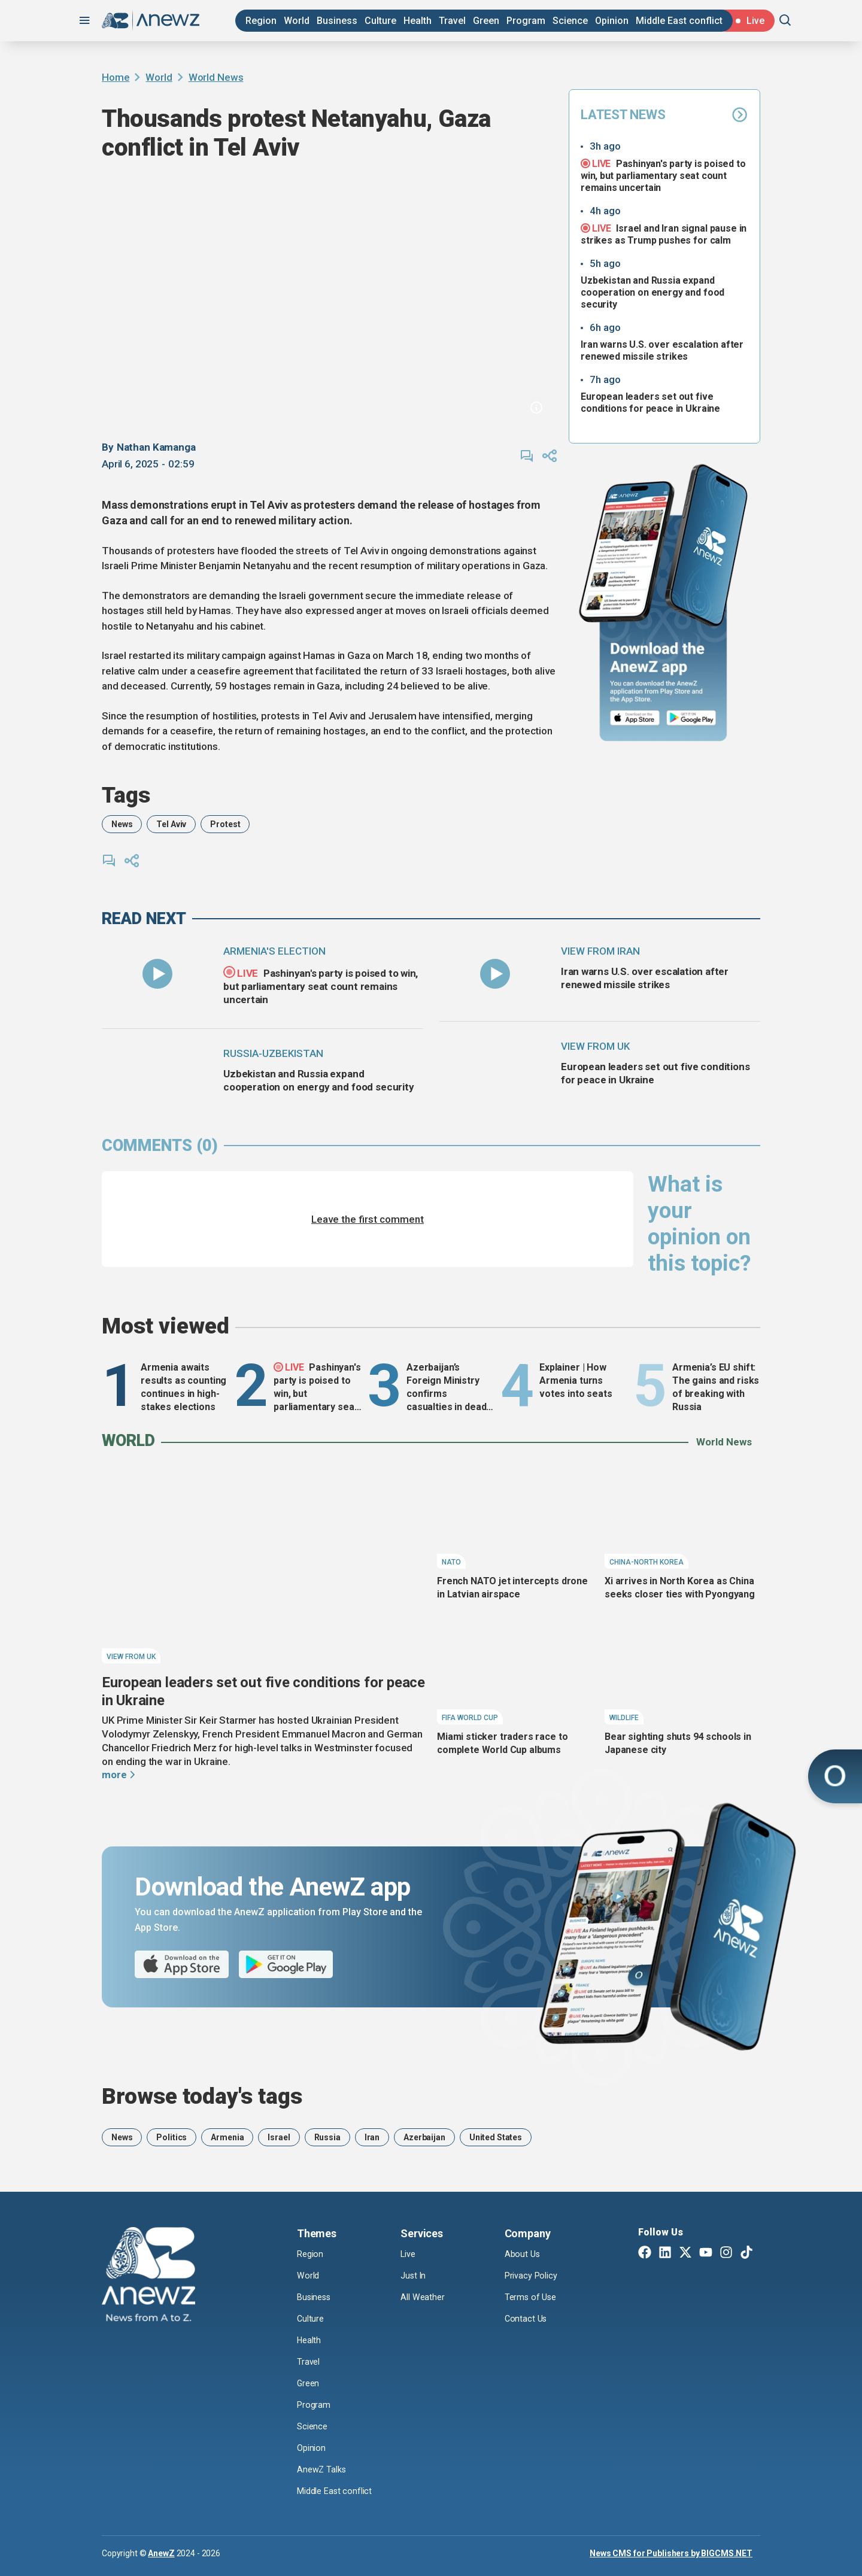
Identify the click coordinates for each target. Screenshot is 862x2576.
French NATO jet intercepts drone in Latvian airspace (512, 1587)
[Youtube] (705, 2253)
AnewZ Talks (323, 2469)
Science (570, 20)
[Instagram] (726, 2253)
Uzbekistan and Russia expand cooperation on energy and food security (652, 292)
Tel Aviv (171, 824)
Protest (225, 824)
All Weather (423, 2297)
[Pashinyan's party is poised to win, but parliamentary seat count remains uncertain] (157, 973)
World (296, 20)
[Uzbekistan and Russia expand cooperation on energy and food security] (157, 1076)
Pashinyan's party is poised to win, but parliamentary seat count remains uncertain (663, 175)
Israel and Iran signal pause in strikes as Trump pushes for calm (663, 234)
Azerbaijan (424, 2137)
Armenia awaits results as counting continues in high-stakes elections (183, 1387)
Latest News (664, 114)
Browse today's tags (202, 2096)
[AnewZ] (148, 2276)
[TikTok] (746, 2253)
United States (495, 2137)
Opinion (612, 20)
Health (417, 20)
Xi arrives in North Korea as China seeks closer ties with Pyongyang (680, 1587)
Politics (171, 2137)
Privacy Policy (534, 2276)
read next (144, 919)
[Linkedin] (665, 2253)
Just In (414, 2276)
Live (409, 2254)
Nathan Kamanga (156, 447)
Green (486, 20)
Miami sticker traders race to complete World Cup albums (502, 1743)
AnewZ (161, 2552)
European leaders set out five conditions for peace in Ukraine (650, 402)
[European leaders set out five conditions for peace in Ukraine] (494, 1069)
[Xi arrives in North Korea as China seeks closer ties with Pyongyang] (682, 1519)
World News (216, 77)
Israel (279, 2137)
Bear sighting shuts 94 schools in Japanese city (678, 1743)
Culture (380, 20)
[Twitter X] (685, 2253)
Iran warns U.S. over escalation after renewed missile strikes (662, 350)
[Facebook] (644, 2253)
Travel (452, 20)
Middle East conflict (679, 20)
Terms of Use (532, 2297)
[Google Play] (694, 718)
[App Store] (634, 718)
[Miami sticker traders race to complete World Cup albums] (515, 1674)
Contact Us (527, 2319)
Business (337, 20)
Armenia (227, 2137)
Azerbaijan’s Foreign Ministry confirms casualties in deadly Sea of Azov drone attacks (449, 1388)
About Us (523, 2254)
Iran (372, 2137)
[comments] (527, 456)
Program (525, 20)
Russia (327, 2137)
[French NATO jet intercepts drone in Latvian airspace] (515, 1519)
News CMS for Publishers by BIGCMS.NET (671, 2552)
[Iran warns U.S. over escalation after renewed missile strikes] (494, 973)
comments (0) (160, 1146)
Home (115, 77)
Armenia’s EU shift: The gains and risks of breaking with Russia (715, 1387)
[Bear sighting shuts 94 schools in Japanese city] (682, 1674)
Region (261, 20)
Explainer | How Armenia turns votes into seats (575, 1380)
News (121, 824)
